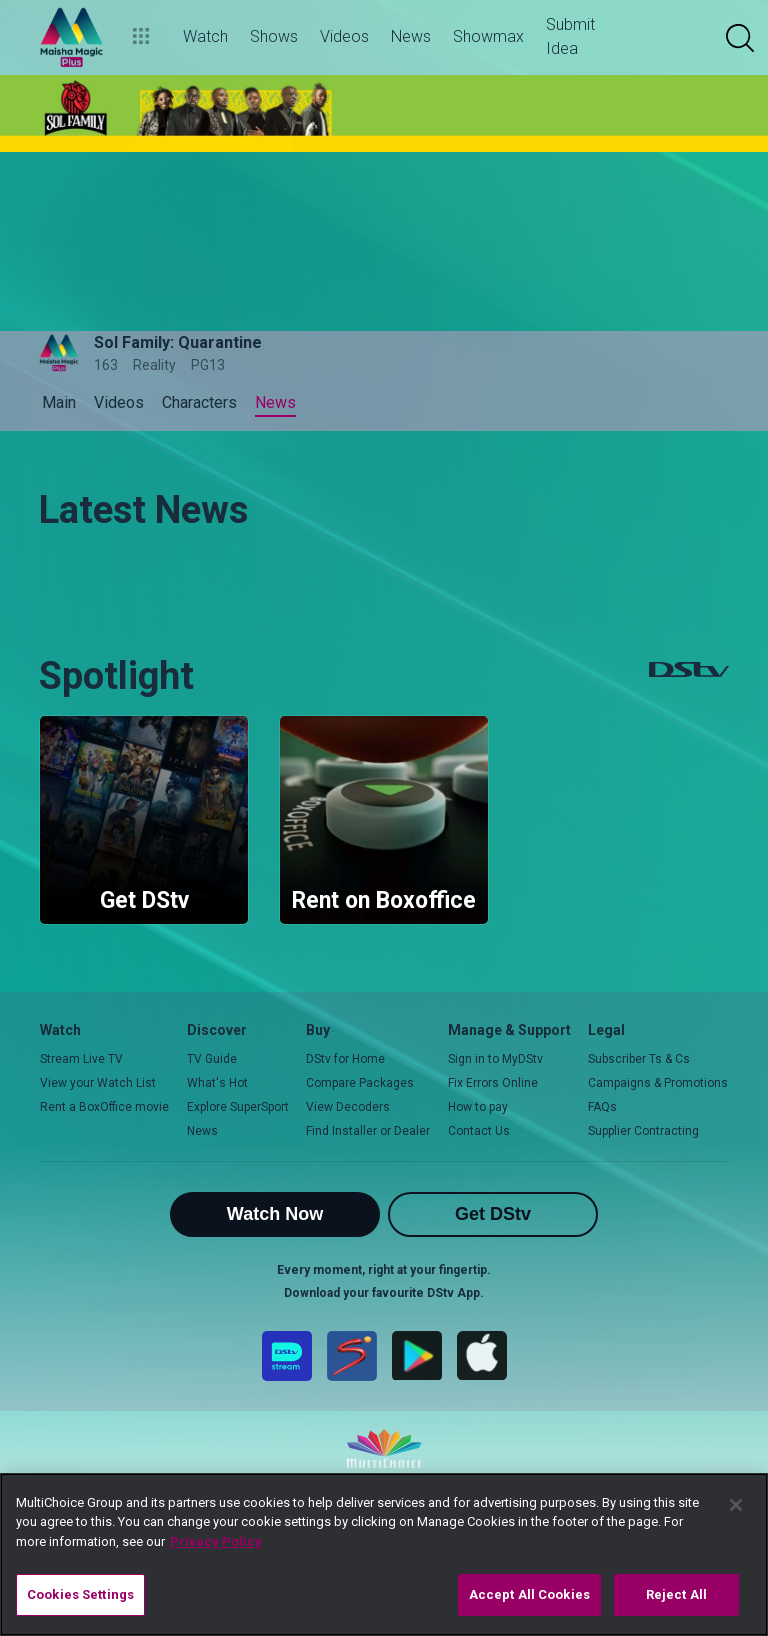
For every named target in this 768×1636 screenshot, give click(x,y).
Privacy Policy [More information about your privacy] (216, 1541)
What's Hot (217, 1083)
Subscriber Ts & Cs (639, 1059)
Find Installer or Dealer (368, 1131)
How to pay (478, 1107)
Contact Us (479, 1131)
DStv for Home (345, 1059)
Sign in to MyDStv (495, 1059)
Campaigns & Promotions (658, 1083)
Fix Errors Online (493, 1083)
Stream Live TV (81, 1059)
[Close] (736, 1505)
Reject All (676, 1594)
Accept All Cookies (529, 1594)
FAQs (602, 1107)
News (202, 1131)
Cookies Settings (80, 1594)
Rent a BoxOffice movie (104, 1107)
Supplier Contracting (643, 1131)
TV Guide (212, 1059)
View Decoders (348, 1107)
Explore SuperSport (238, 1107)
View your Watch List (98, 1083)
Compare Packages (360, 1083)
